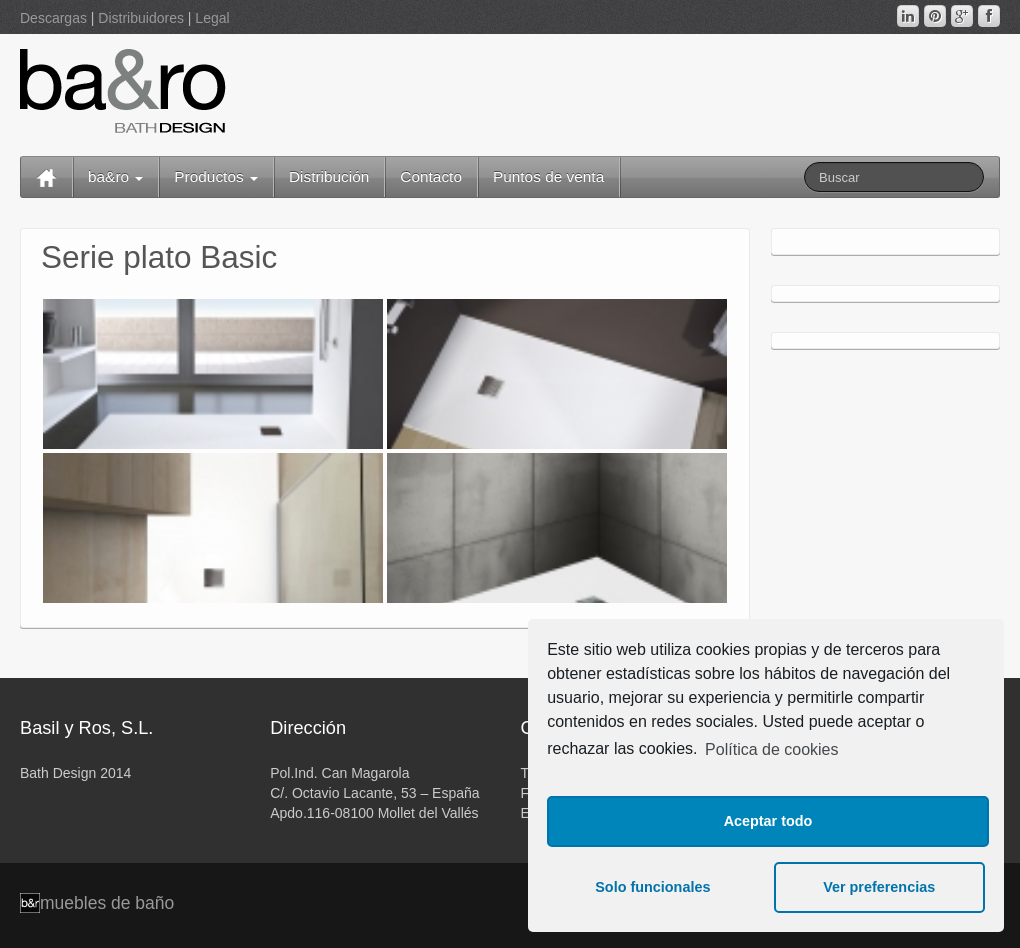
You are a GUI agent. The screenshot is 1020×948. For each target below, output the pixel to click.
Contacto (431, 176)
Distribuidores (141, 18)
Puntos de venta (548, 176)
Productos (216, 176)
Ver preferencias (879, 887)
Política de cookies (771, 749)
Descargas (53, 18)
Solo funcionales (652, 887)
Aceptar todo (768, 821)
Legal (212, 18)
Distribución (329, 176)
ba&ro (115, 176)
